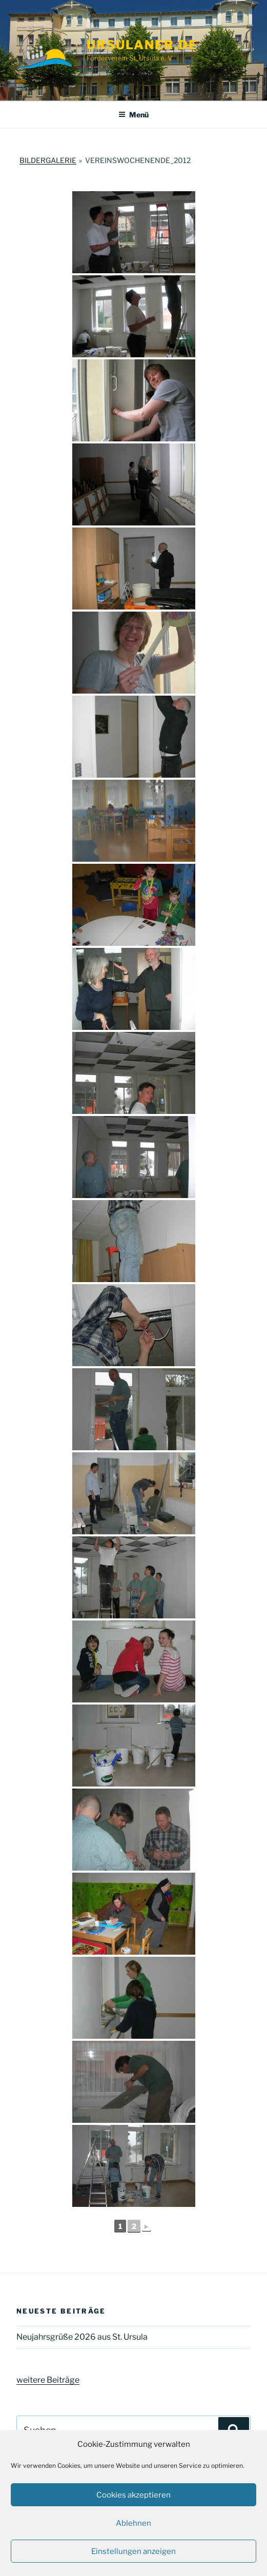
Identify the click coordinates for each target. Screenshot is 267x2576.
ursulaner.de (142, 44)
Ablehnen (133, 2523)
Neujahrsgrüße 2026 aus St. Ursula (82, 2337)
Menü (133, 114)
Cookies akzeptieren (133, 2495)
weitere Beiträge (47, 2380)
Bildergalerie (47, 160)
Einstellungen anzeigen (133, 2551)
